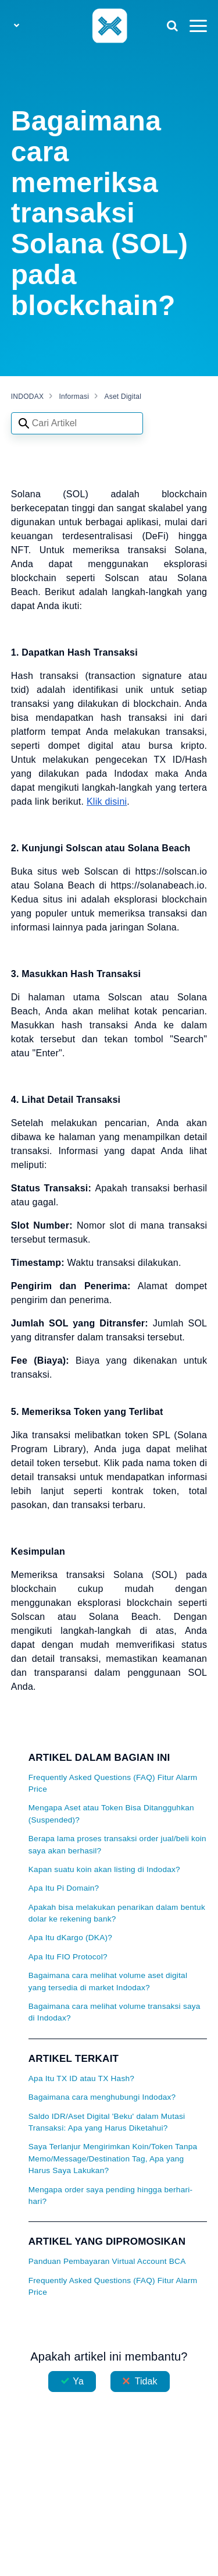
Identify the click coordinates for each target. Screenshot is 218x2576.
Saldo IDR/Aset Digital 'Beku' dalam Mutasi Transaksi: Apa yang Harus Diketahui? (106, 2122)
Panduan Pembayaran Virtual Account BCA (107, 2261)
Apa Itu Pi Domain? (63, 1888)
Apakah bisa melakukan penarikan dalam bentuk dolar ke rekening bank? (116, 1913)
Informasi (74, 396)
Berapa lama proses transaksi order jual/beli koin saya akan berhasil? (117, 1844)
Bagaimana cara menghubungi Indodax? (102, 2097)
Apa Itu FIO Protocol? (68, 1956)
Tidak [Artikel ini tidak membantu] (146, 2381)
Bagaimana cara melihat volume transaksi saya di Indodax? (114, 2012)
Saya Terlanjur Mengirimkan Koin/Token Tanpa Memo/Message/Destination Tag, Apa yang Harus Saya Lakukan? (113, 2158)
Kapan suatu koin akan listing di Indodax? (104, 1869)
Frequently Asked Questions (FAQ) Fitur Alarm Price (113, 1783)
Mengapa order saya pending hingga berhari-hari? (110, 2195)
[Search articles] (77, 423)
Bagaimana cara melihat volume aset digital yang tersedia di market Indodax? (107, 1981)
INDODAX (27, 396)
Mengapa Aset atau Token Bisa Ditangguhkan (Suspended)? (111, 1813)
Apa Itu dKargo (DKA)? (70, 1937)
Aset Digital (122, 396)
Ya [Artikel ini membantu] (78, 2381)
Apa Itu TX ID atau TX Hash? (81, 2078)
